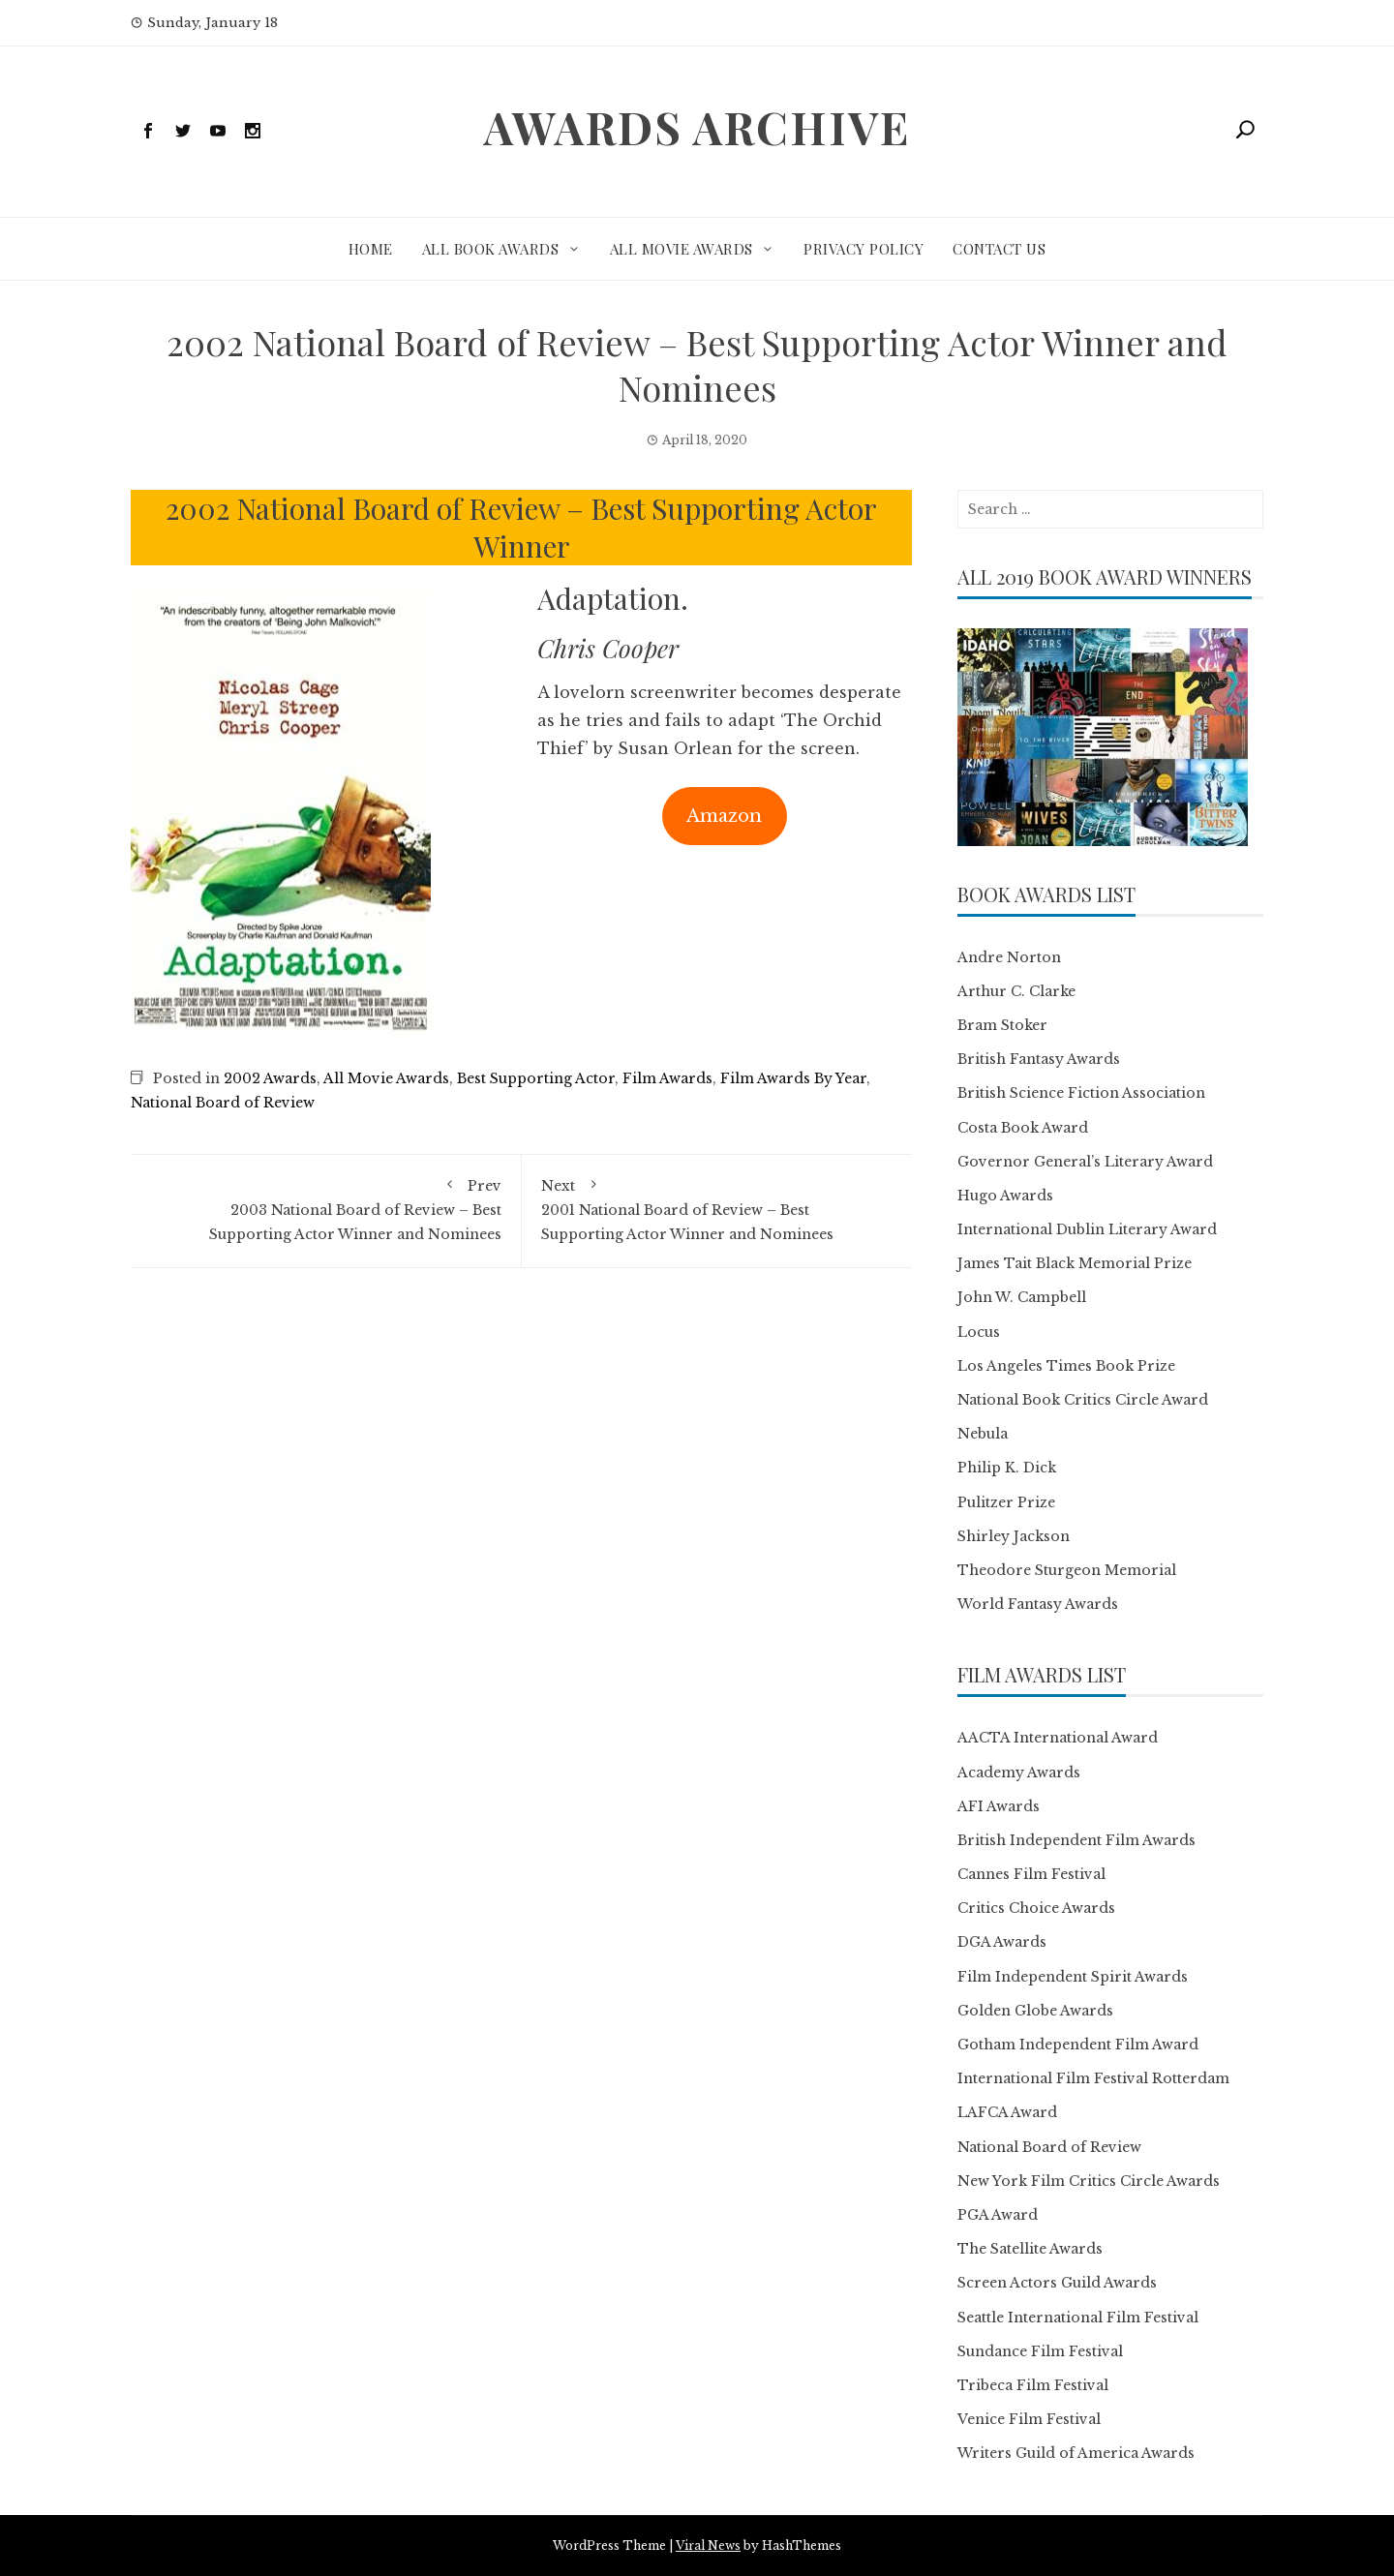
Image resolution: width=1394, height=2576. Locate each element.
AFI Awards (998, 1806)
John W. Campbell (1021, 1297)
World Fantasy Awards (1037, 1604)
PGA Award (997, 2215)
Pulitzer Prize (1006, 1502)
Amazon (724, 816)
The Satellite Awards (1030, 2249)
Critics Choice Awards (1036, 1908)
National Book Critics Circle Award (1082, 1400)
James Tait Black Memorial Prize (1074, 1263)
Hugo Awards (1005, 1195)
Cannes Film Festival (1031, 1874)
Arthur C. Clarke (1016, 991)
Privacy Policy (863, 248)
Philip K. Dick (1006, 1467)
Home (370, 248)
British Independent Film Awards (1076, 1840)
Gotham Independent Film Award (1077, 2044)
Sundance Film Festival (1040, 2351)
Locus (978, 1332)
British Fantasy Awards (1038, 1059)
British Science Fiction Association (1081, 1093)
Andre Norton (1009, 957)
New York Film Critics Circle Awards (1088, 2181)
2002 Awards (270, 1078)
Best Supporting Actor (536, 1078)
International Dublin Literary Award (1087, 1229)
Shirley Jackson (1013, 1536)
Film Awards (667, 1078)
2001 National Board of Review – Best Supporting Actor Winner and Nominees (717, 1208)
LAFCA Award (1007, 2112)
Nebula (982, 1433)
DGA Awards (1001, 1942)
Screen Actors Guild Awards (1057, 2282)
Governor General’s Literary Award (1085, 1161)
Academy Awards (1018, 1772)
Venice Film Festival (1029, 2419)
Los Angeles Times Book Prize (1066, 1366)
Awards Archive (697, 127)
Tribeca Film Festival (1032, 2385)
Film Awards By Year (793, 1078)
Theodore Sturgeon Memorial (1066, 1570)
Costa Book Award (1022, 1127)
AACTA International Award (1057, 1737)
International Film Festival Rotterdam (1093, 2078)
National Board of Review (223, 1102)
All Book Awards (491, 248)
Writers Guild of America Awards (1076, 2453)
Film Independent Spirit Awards (1072, 1976)
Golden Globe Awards (1035, 2010)
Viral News (708, 2545)
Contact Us (999, 248)
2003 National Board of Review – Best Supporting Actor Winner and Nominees (325, 1208)
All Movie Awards (681, 248)
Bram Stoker (1002, 1025)
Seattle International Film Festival (1077, 2317)
